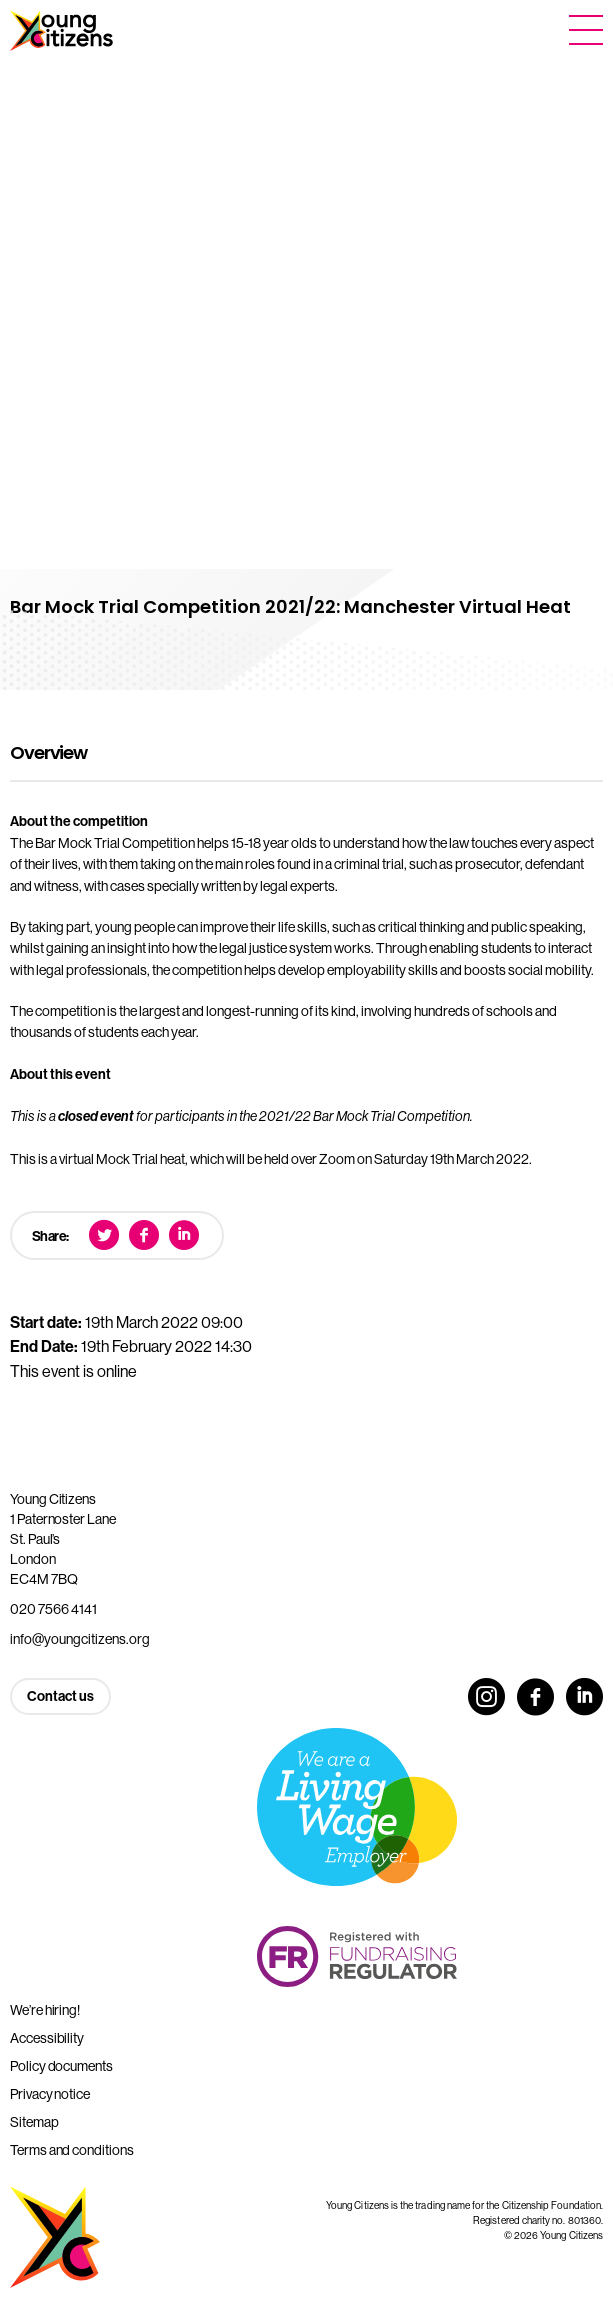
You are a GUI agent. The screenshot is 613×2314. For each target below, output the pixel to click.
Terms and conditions (72, 2150)
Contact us (60, 1696)
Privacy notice (50, 2094)
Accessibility (47, 2038)
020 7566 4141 (53, 1609)
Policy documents (61, 2066)
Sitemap (34, 2122)
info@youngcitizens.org (80, 1639)
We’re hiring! (45, 2010)
